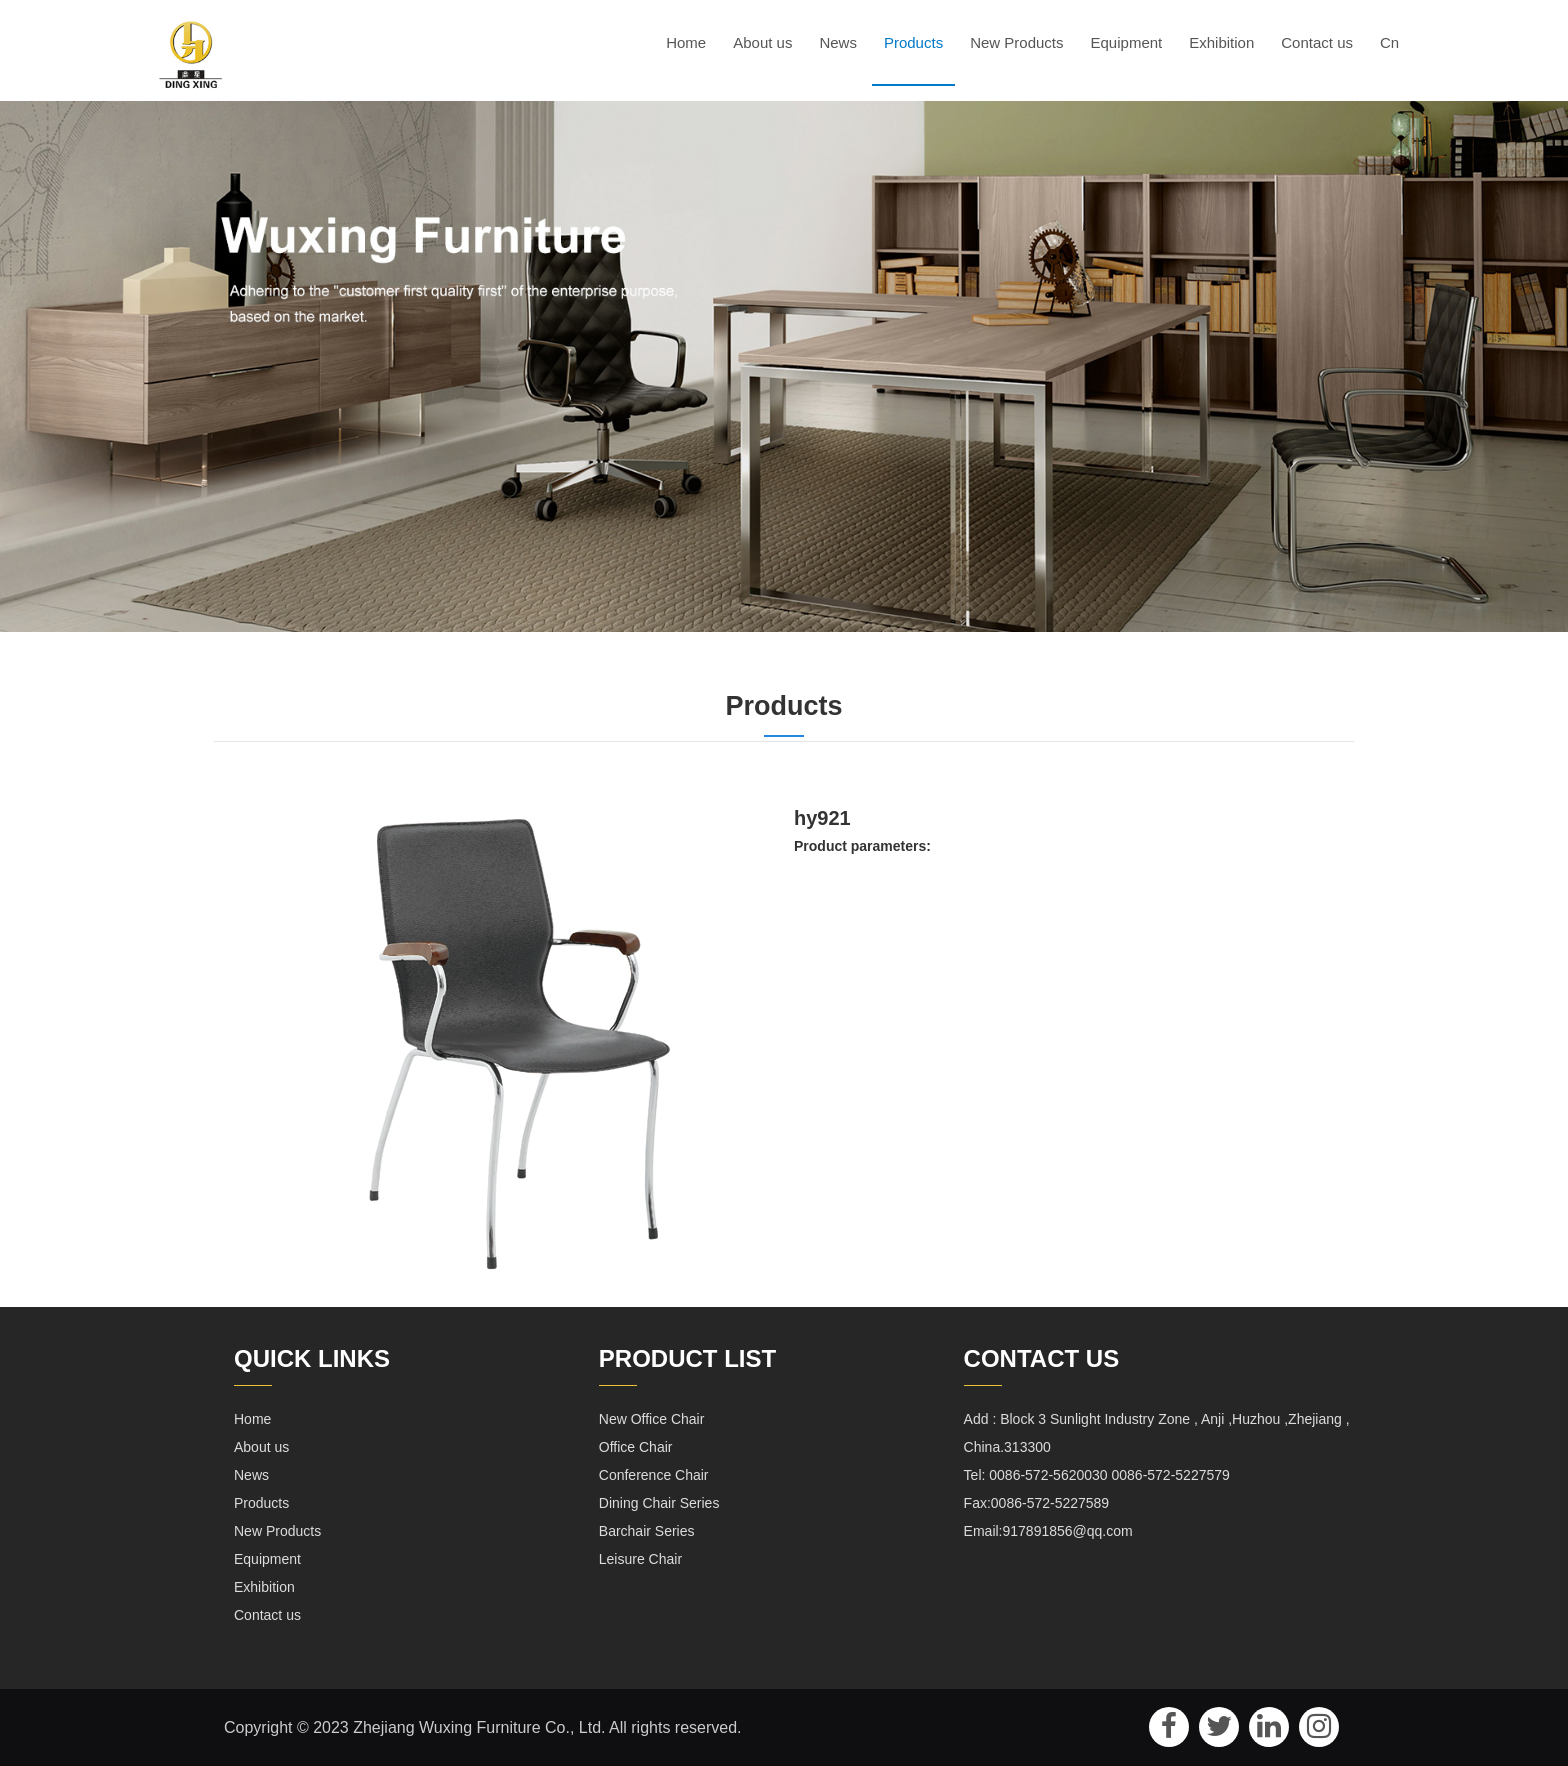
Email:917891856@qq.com (1048, 1530)
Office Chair (636, 1446)
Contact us (1317, 42)
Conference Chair (654, 1474)
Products (913, 42)
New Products (1016, 42)
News (838, 42)
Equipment (1127, 42)
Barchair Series (647, 1530)
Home (686, 42)
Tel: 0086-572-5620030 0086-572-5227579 (1097, 1474)
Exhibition (1221, 42)
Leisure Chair (640, 1558)
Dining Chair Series (659, 1502)
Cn (1389, 42)
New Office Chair (652, 1418)
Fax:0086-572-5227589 (1037, 1502)
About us (762, 42)
